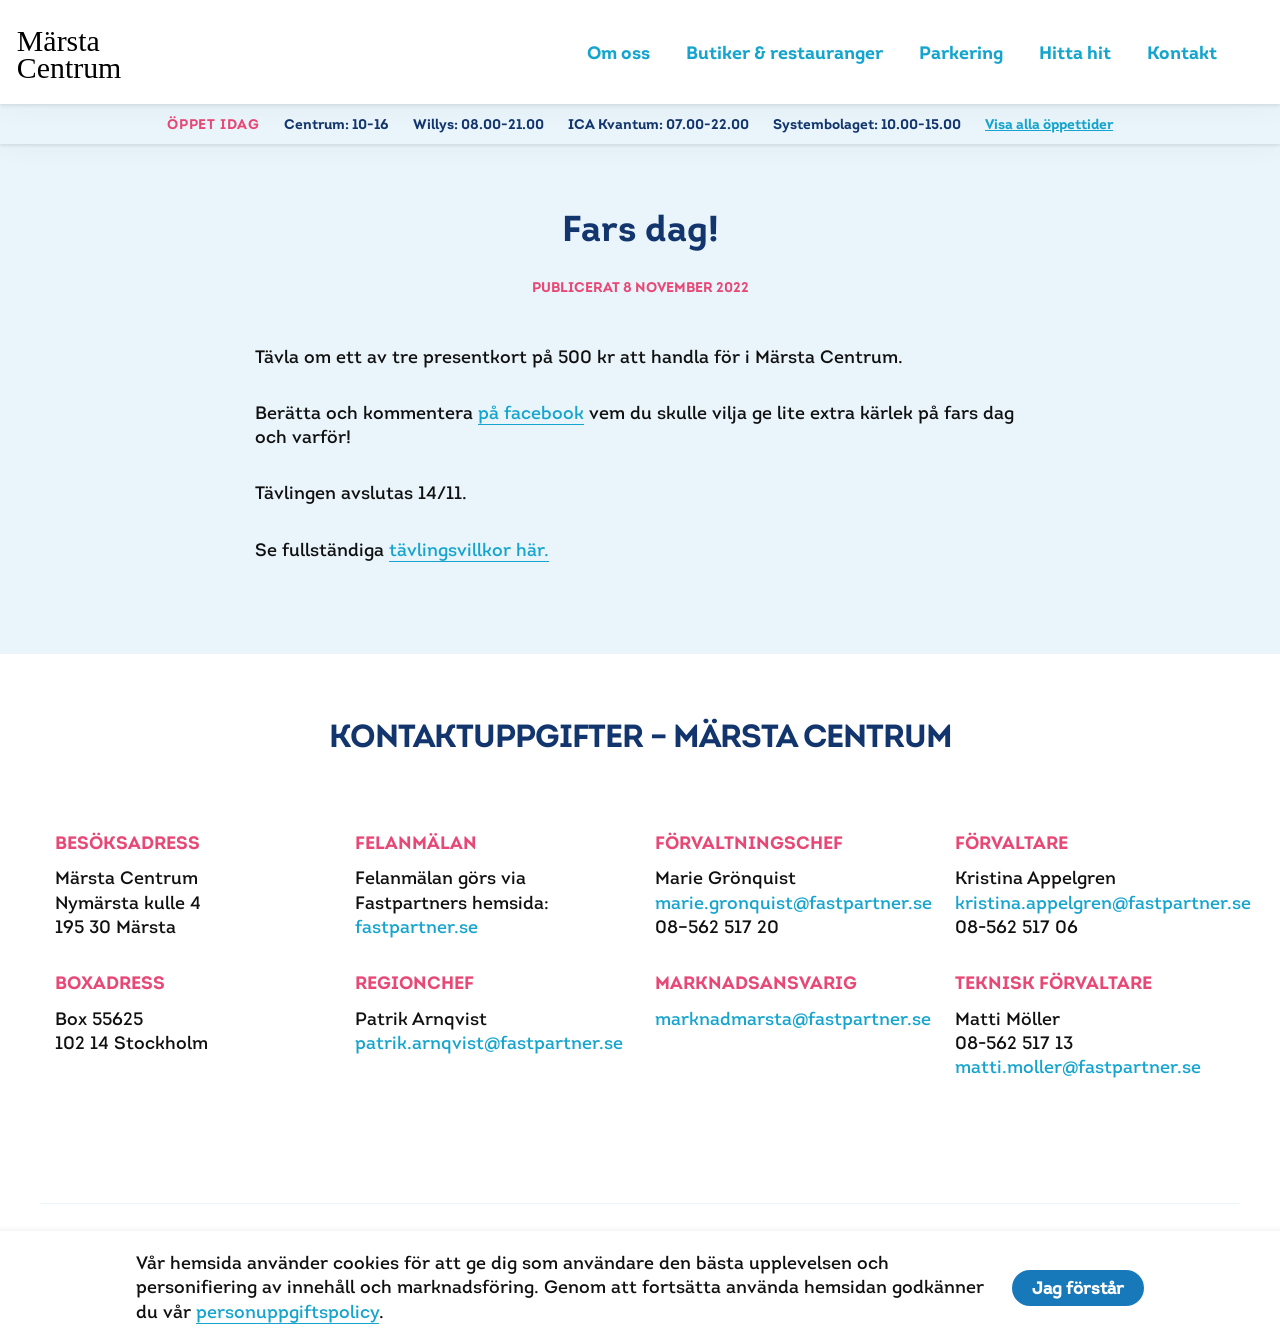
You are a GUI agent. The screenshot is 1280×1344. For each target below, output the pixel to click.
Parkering (961, 52)
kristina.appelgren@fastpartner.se (1103, 902)
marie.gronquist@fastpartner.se (793, 902)
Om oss (618, 52)
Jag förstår (1078, 1288)
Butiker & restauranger (784, 52)
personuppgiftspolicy (287, 1311)
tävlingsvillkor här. (469, 549)
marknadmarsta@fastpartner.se (793, 1018)
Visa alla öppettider (1049, 124)
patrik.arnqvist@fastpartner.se (489, 1042)
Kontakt (1182, 52)
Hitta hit (1075, 52)
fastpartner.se (416, 926)
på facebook (531, 412)
